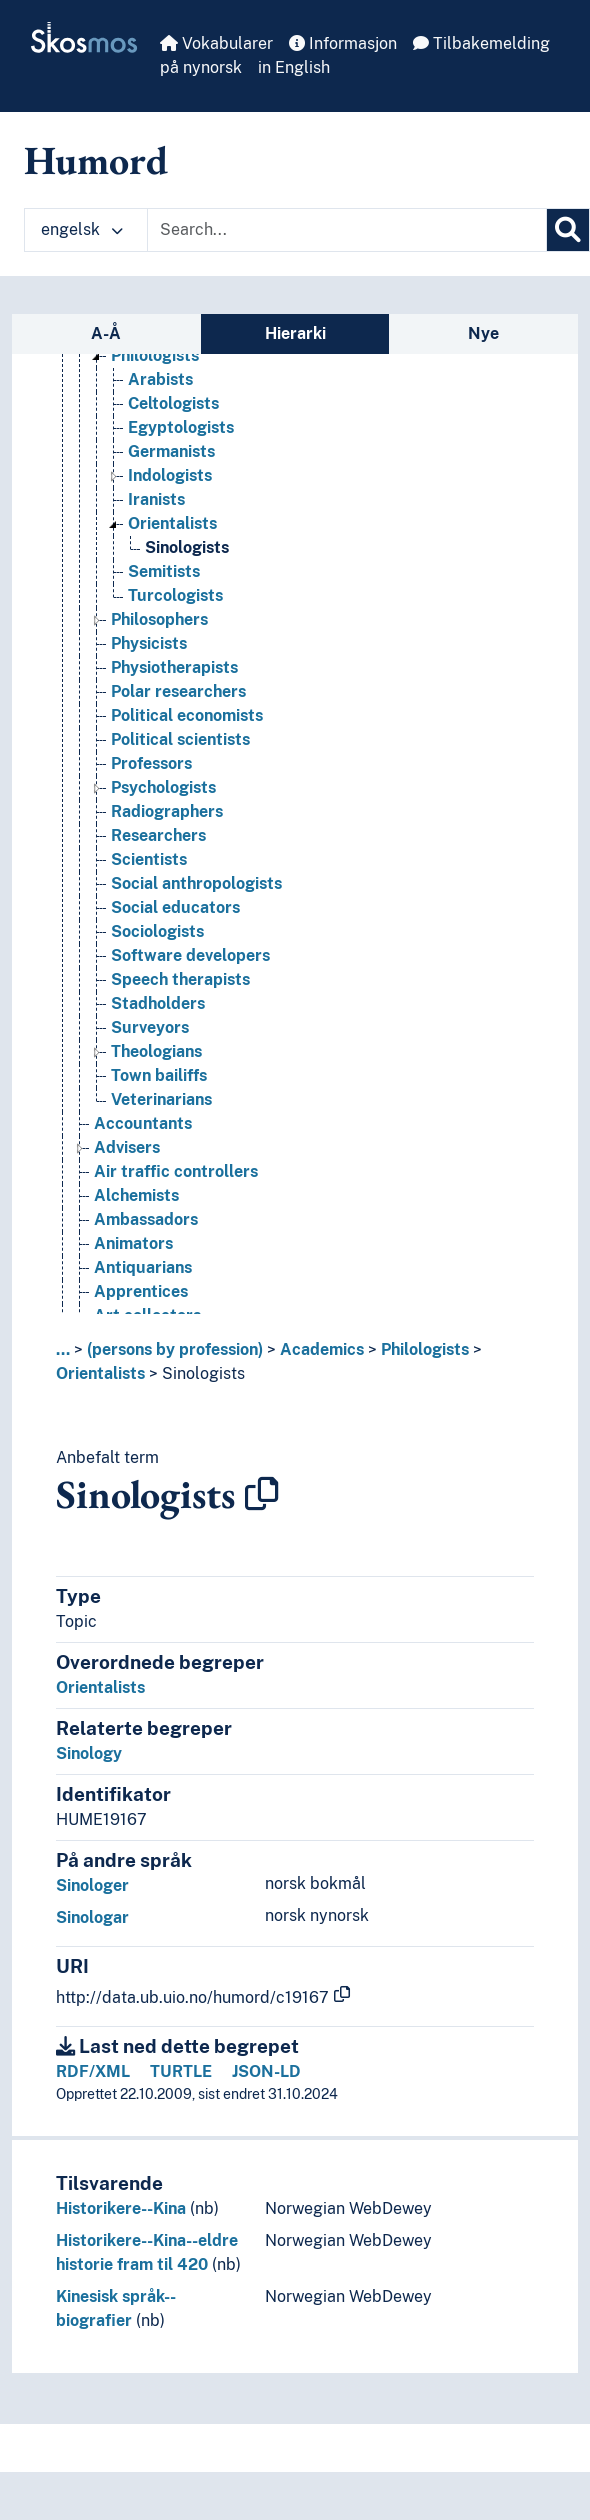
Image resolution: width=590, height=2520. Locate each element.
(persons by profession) (175, 1349)
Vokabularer (216, 43)
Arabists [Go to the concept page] (160, 379)
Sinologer (92, 1885)
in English (294, 67)
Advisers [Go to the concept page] (127, 1147)
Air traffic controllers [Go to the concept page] (176, 1171)
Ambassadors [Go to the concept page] (146, 1219)
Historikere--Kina (121, 2208)
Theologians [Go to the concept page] (156, 1051)
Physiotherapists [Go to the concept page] (174, 667)
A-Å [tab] (106, 333)
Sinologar (92, 1917)
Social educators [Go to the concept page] (175, 907)
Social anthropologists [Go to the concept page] (196, 883)
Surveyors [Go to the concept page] (150, 1027)
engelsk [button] (82, 229)
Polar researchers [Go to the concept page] (178, 691)
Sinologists (203, 1373)
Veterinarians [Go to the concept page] (161, 1099)
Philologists (425, 1349)
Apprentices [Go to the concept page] (141, 1291)
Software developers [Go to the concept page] (190, 955)
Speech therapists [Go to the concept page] (180, 979)
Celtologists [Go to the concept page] (173, 403)
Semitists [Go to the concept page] (164, 571)
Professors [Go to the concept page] (151, 763)
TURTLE (181, 2071)
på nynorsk (201, 67)
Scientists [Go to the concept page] (149, 859)
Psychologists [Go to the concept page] (163, 787)
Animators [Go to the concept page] (133, 1243)
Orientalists (100, 1373)
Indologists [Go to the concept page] (170, 475)
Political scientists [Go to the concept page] (180, 739)
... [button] (63, 1349)
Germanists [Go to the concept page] (171, 451)
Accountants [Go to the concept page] (143, 1123)
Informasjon (343, 43)
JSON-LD (266, 2071)
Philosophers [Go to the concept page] (159, 619)
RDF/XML (93, 2071)
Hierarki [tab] (295, 333)
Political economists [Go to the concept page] (187, 715)
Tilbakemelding (481, 43)
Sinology (89, 1753)
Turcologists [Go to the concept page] (175, 595)
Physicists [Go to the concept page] (149, 643)
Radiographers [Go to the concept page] (167, 811)
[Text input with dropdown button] (347, 230)
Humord (96, 160)
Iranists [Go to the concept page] (156, 499)
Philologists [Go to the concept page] (155, 355)
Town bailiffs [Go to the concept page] (159, 1075)
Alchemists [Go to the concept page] (136, 1195)
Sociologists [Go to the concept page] (157, 931)
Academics (322, 1349)
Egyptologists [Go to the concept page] (181, 427)
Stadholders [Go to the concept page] (158, 1003)
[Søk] (568, 230)
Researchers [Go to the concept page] (158, 835)
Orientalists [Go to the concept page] (172, 523)
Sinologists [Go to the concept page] (187, 547)
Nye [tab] (483, 333)
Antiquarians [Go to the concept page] (143, 1267)
